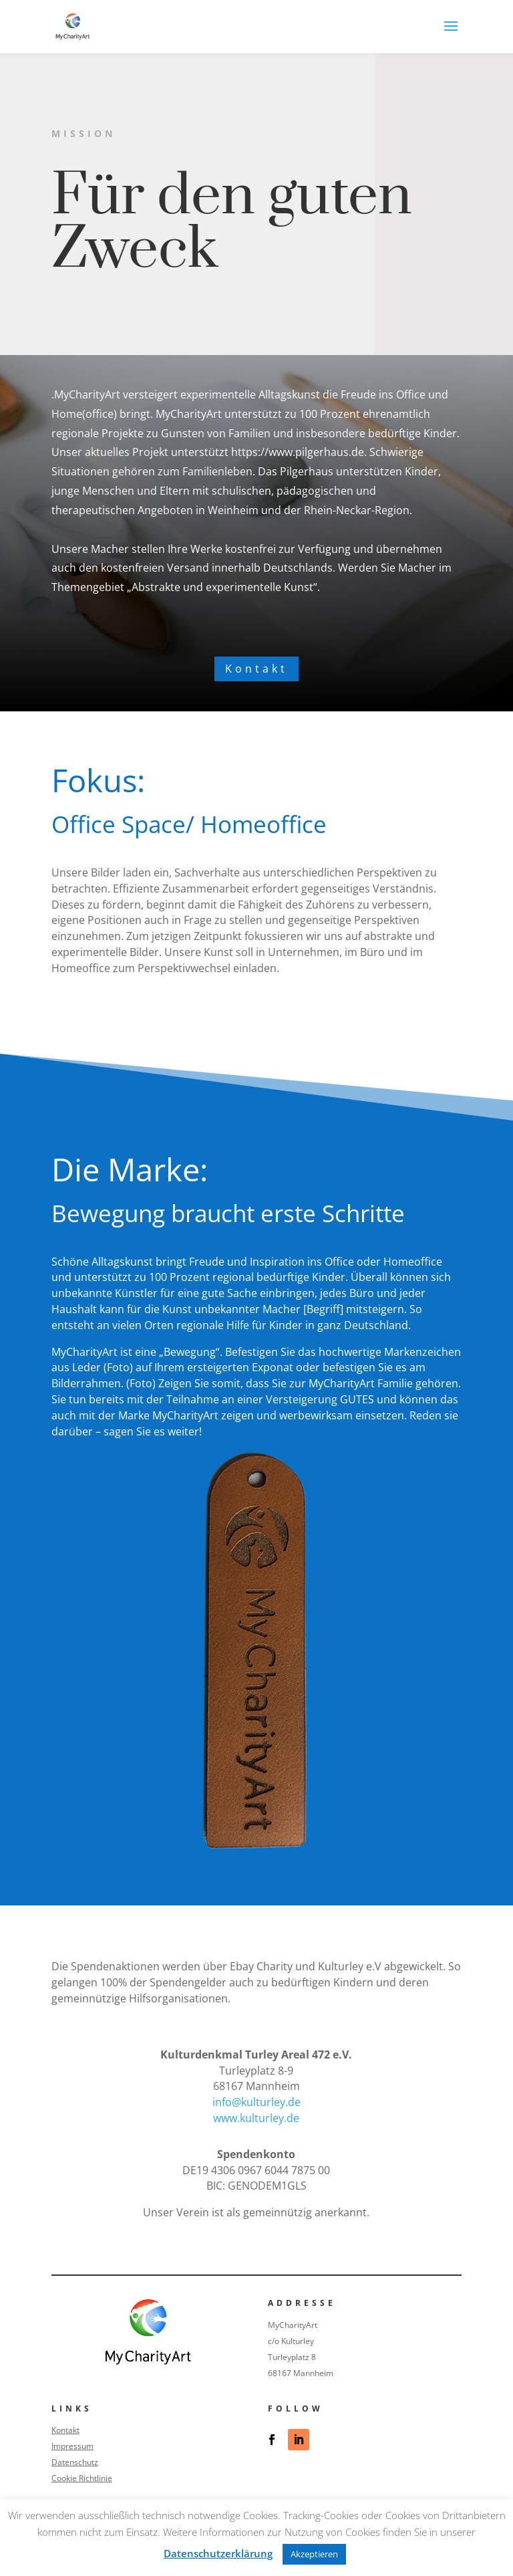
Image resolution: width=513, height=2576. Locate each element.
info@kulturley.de (256, 2102)
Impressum (72, 2446)
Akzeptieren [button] (314, 2554)
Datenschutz (74, 2462)
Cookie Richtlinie (81, 2478)
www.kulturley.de (256, 2118)
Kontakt (256, 668)
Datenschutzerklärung (218, 2553)
